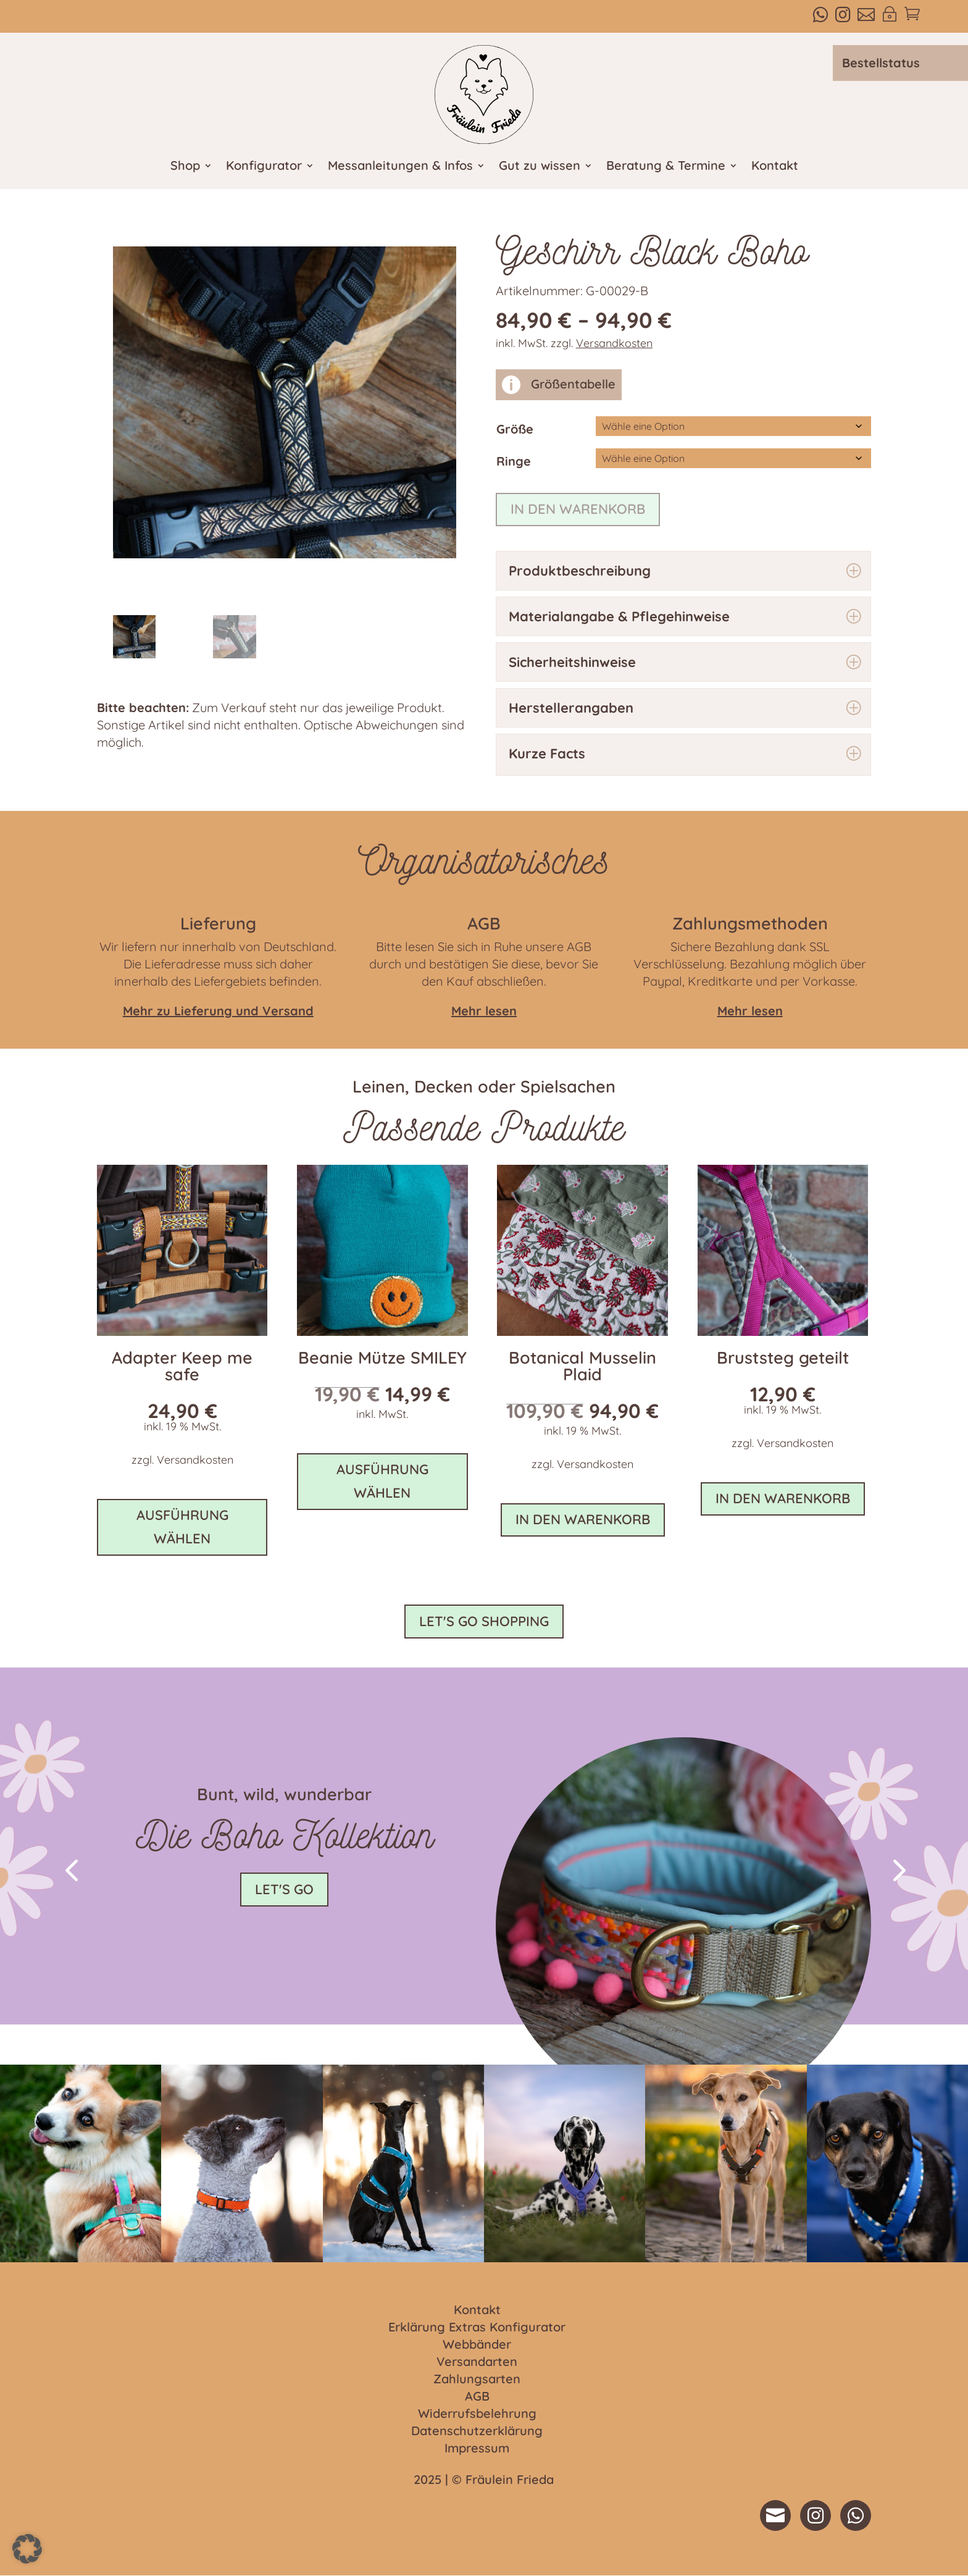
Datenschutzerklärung (477, 2431)
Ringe (513, 461)
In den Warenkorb (578, 509)
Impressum (476, 2449)
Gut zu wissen (539, 167)
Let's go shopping (484, 1621)
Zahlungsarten (476, 2379)
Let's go (284, 1889)
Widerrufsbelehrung (477, 2414)
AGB (477, 2397)
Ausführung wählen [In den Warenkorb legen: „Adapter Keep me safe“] (182, 1526)
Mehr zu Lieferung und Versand (218, 1010)
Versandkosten (614, 343)
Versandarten (476, 2362)
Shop (185, 167)
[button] (71, 1869)
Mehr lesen (750, 1010)
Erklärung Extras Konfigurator (476, 2328)
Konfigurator (264, 167)
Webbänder (477, 2345)
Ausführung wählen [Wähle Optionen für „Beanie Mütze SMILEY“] (382, 1481)
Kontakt (774, 167)
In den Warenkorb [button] (582, 1519)
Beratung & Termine (665, 167)
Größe (514, 429)
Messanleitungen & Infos (400, 167)
